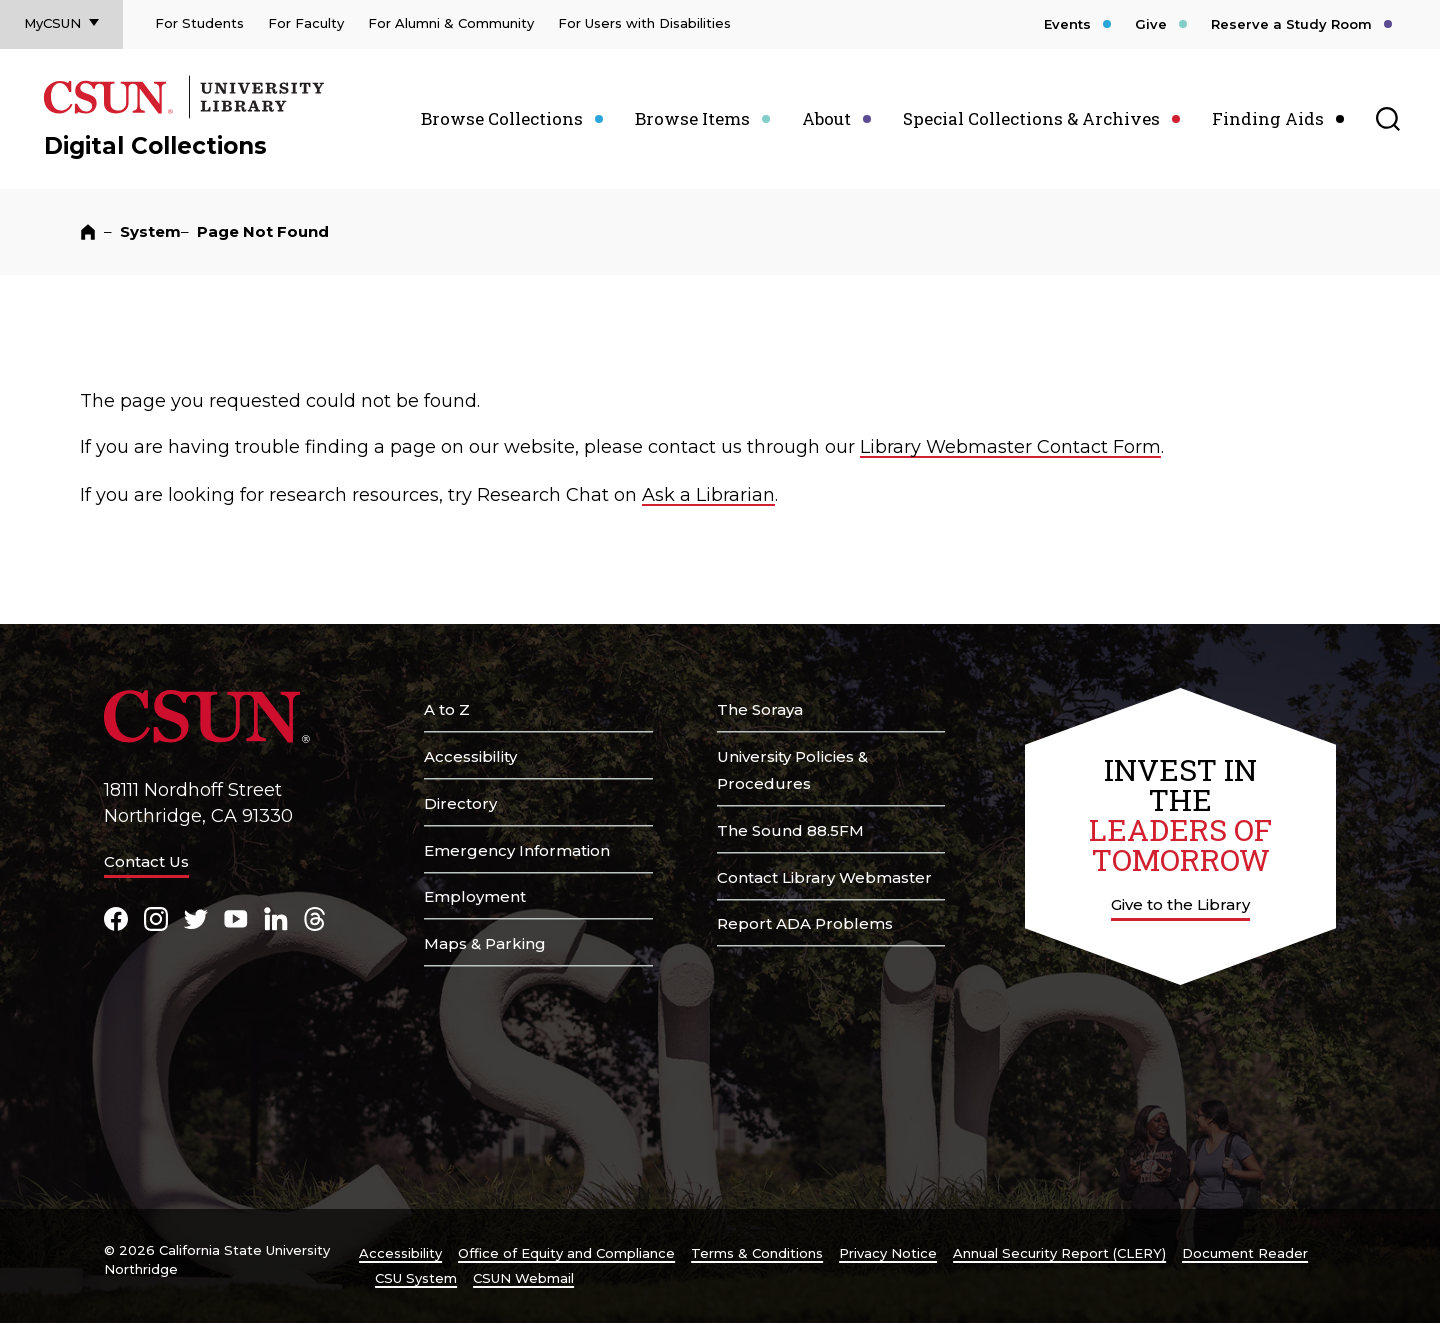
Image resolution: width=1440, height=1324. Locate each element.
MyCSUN (52, 23)
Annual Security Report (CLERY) (1059, 1253)
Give (1151, 24)
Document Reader (1245, 1253)
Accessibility (470, 756)
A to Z (447, 709)
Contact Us (146, 861)
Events (1067, 24)
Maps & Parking (485, 943)
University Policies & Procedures (792, 770)
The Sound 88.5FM (790, 830)
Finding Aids (1268, 118)
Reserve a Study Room (1291, 24)
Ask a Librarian (708, 495)
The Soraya (760, 709)
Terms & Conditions (757, 1253)
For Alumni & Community (451, 23)
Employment (475, 896)
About (826, 118)
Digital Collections (155, 146)
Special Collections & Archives (1031, 118)
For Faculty (306, 23)
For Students (199, 23)
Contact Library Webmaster (824, 877)
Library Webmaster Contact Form (1010, 447)
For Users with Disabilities (644, 23)
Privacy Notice (888, 1253)
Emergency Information (517, 850)
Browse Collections (502, 118)
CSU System (416, 1278)
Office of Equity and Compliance (566, 1253)
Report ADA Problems (805, 923)
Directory (460, 803)
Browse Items (692, 118)
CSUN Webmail (523, 1278)
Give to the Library (1180, 904)
